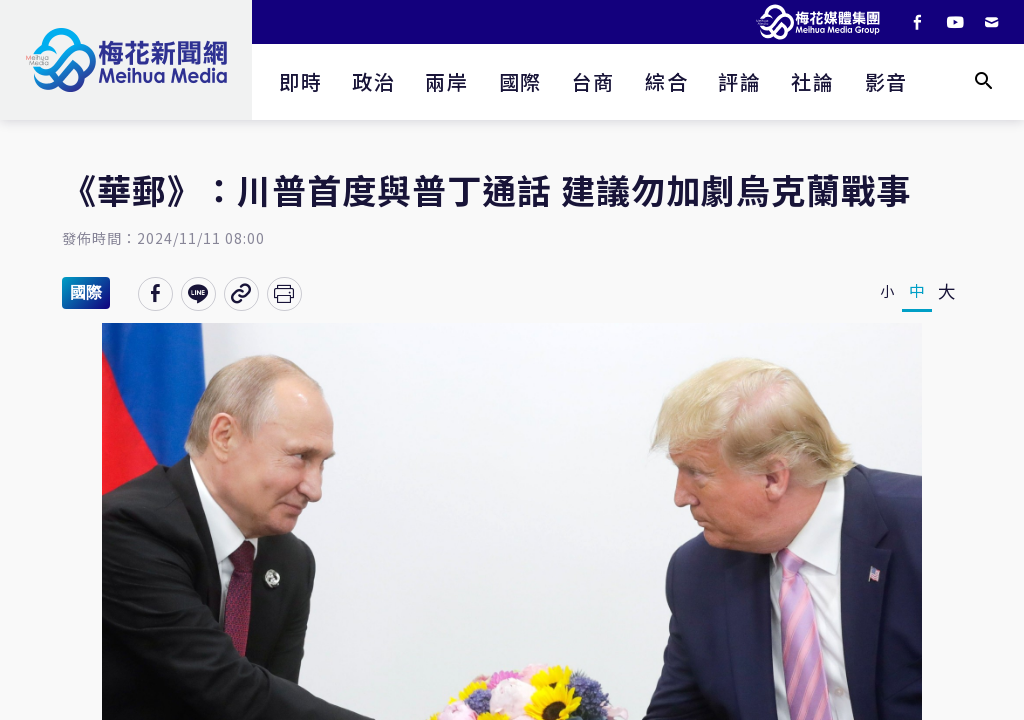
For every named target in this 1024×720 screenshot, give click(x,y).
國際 (520, 81)
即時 (300, 81)
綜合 (666, 81)
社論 (812, 81)
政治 (373, 81)
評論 (739, 81)
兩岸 (446, 81)
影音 (886, 81)
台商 (593, 81)
